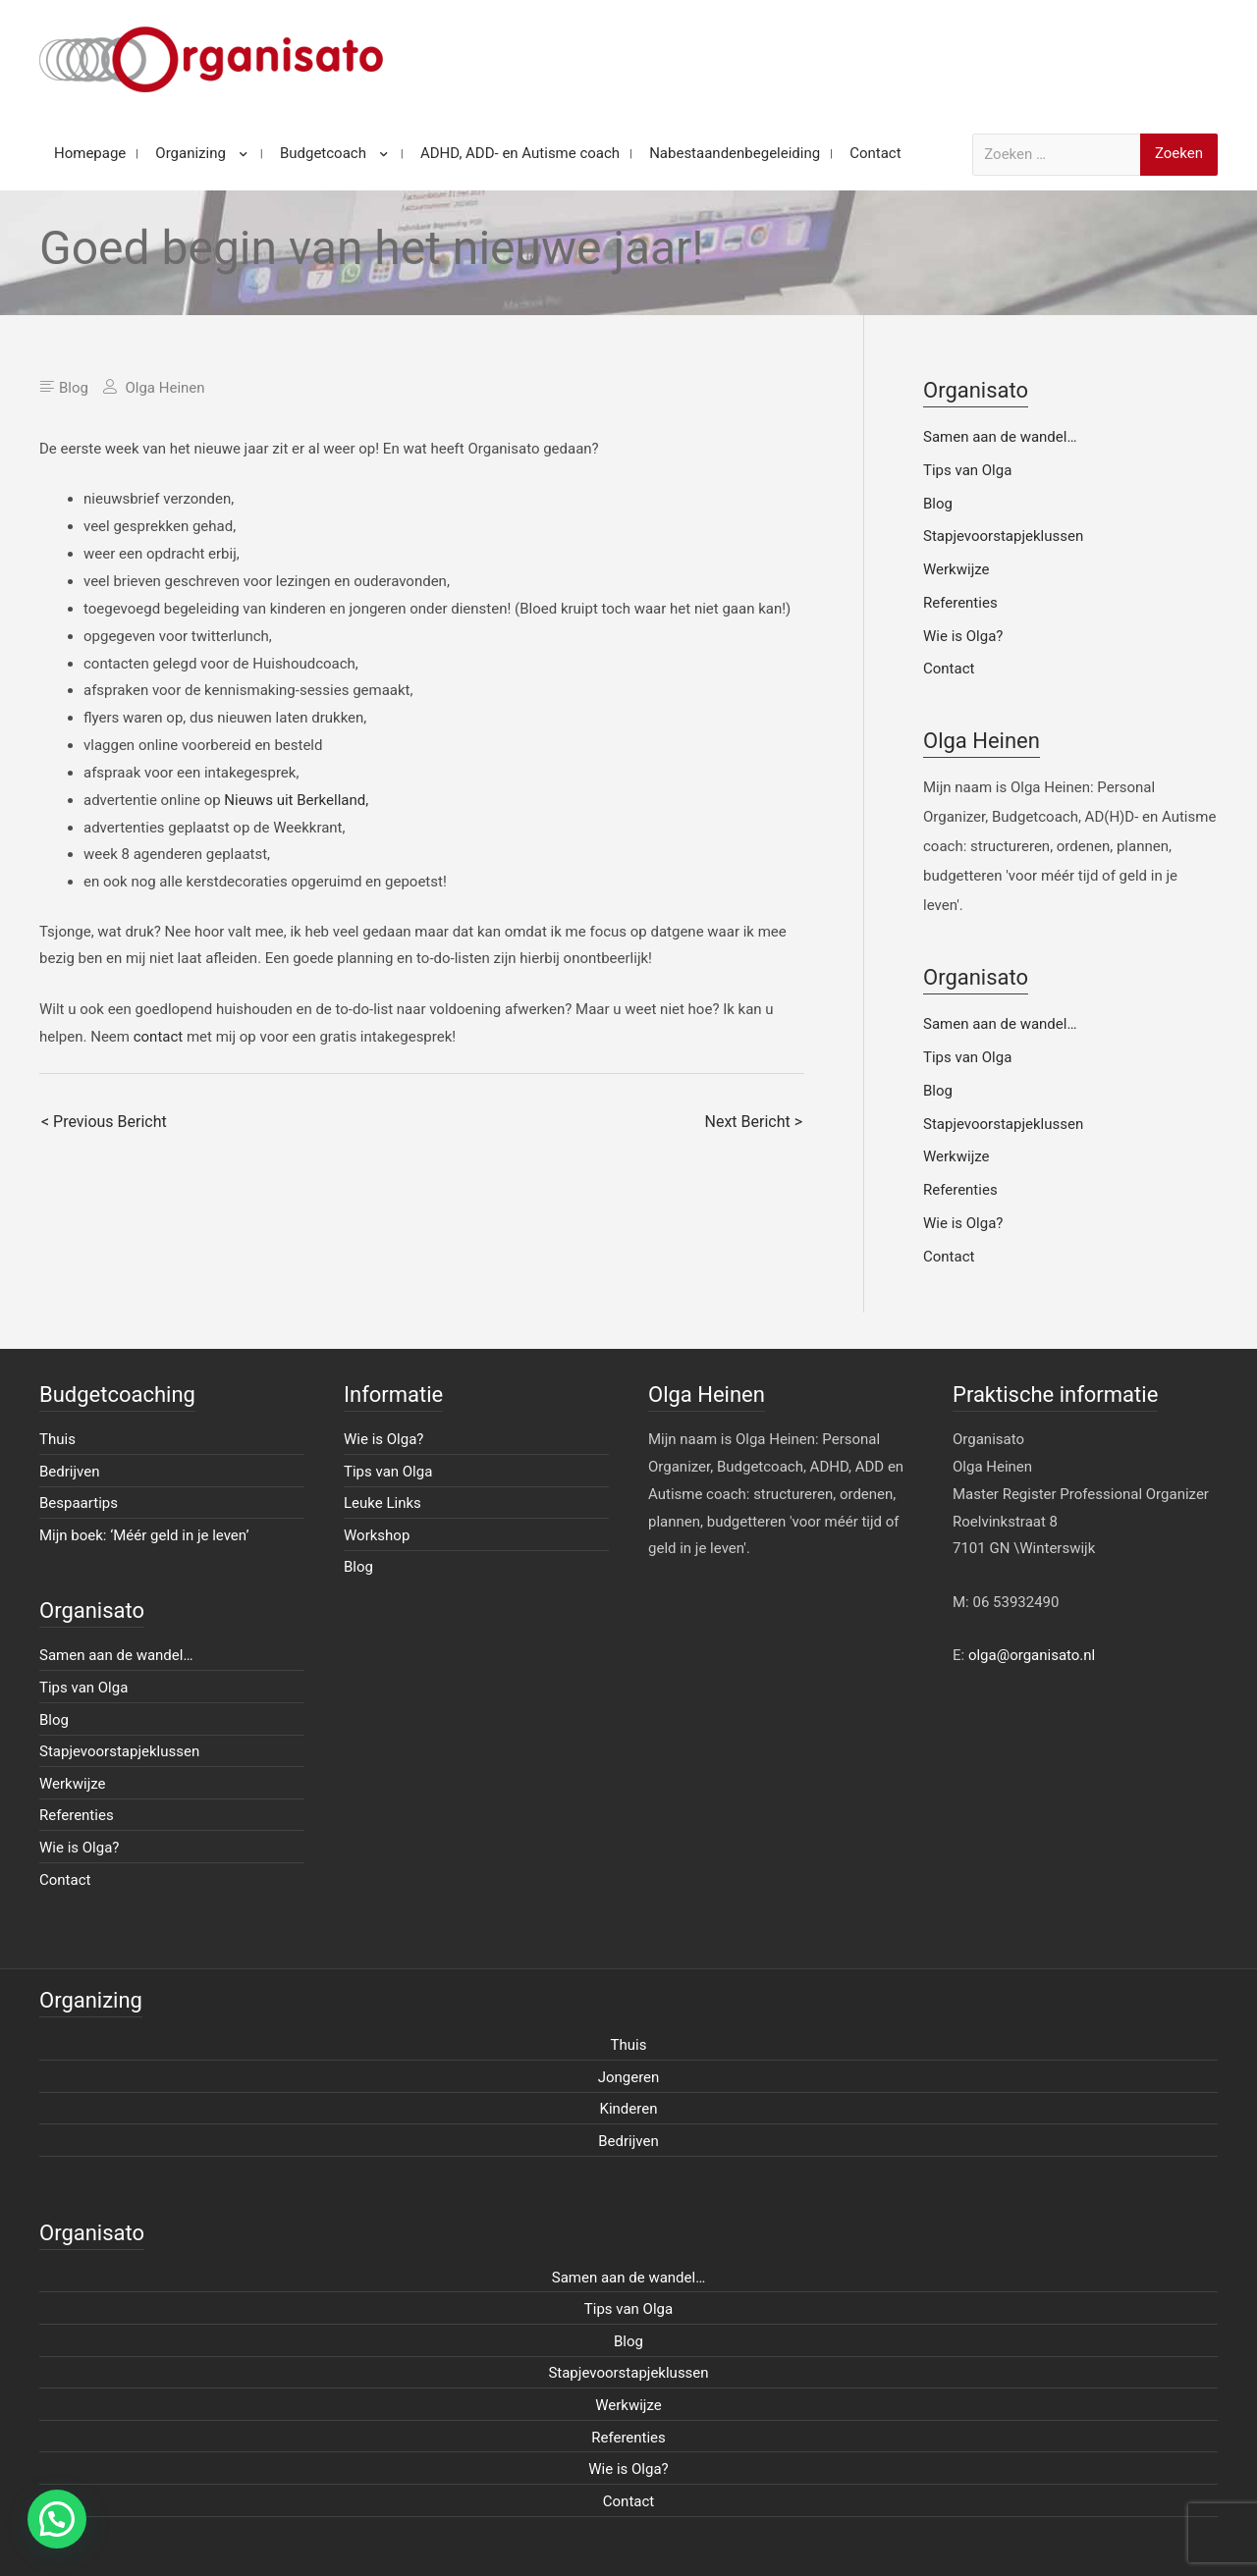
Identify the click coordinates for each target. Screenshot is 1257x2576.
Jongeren (629, 2077)
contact (159, 1037)
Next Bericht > (753, 1121)
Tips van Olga (967, 470)
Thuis (57, 1439)
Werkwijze (956, 569)
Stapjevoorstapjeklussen (1003, 536)
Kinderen (629, 2109)
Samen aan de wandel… (999, 437)
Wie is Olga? (963, 636)
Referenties (960, 603)
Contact (948, 668)
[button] (56, 2519)
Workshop (377, 1535)
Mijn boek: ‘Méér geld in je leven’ (144, 1535)
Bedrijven (69, 1471)
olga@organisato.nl (1031, 1655)
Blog (73, 388)
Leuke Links (382, 1503)
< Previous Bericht (104, 1121)
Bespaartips (78, 1503)
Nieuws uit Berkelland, (296, 800)
